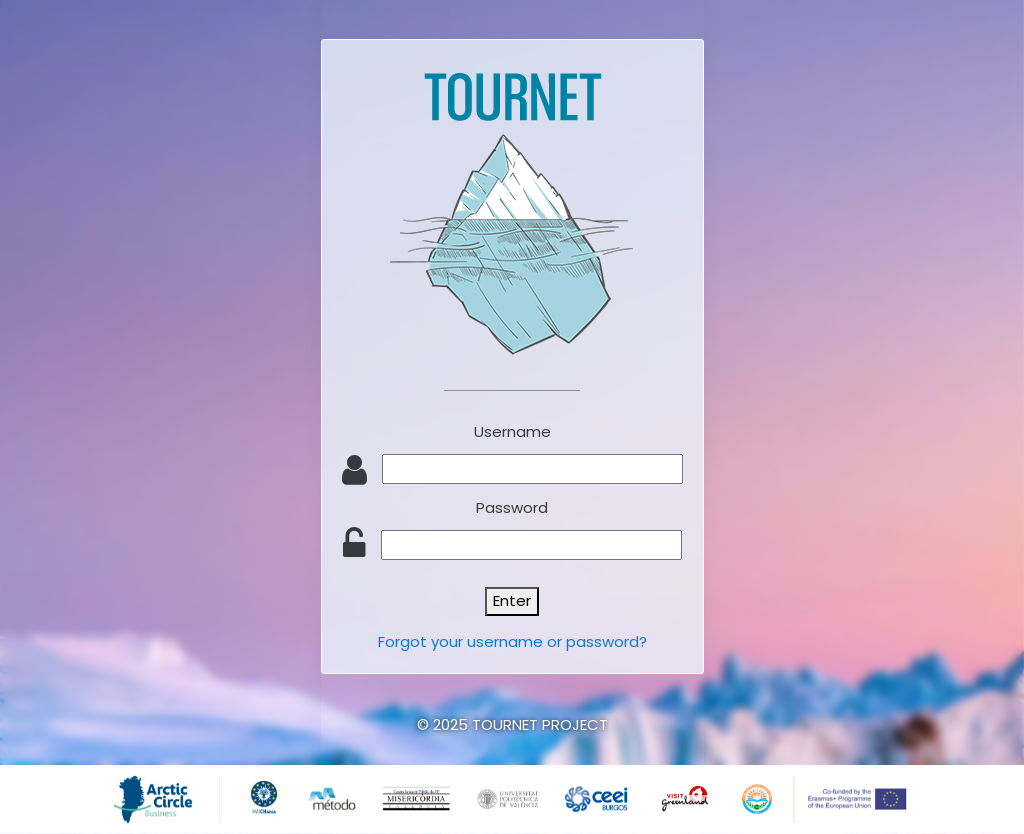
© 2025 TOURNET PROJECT (512, 724)
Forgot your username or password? (512, 641)
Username (512, 431)
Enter (512, 600)
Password (512, 507)
